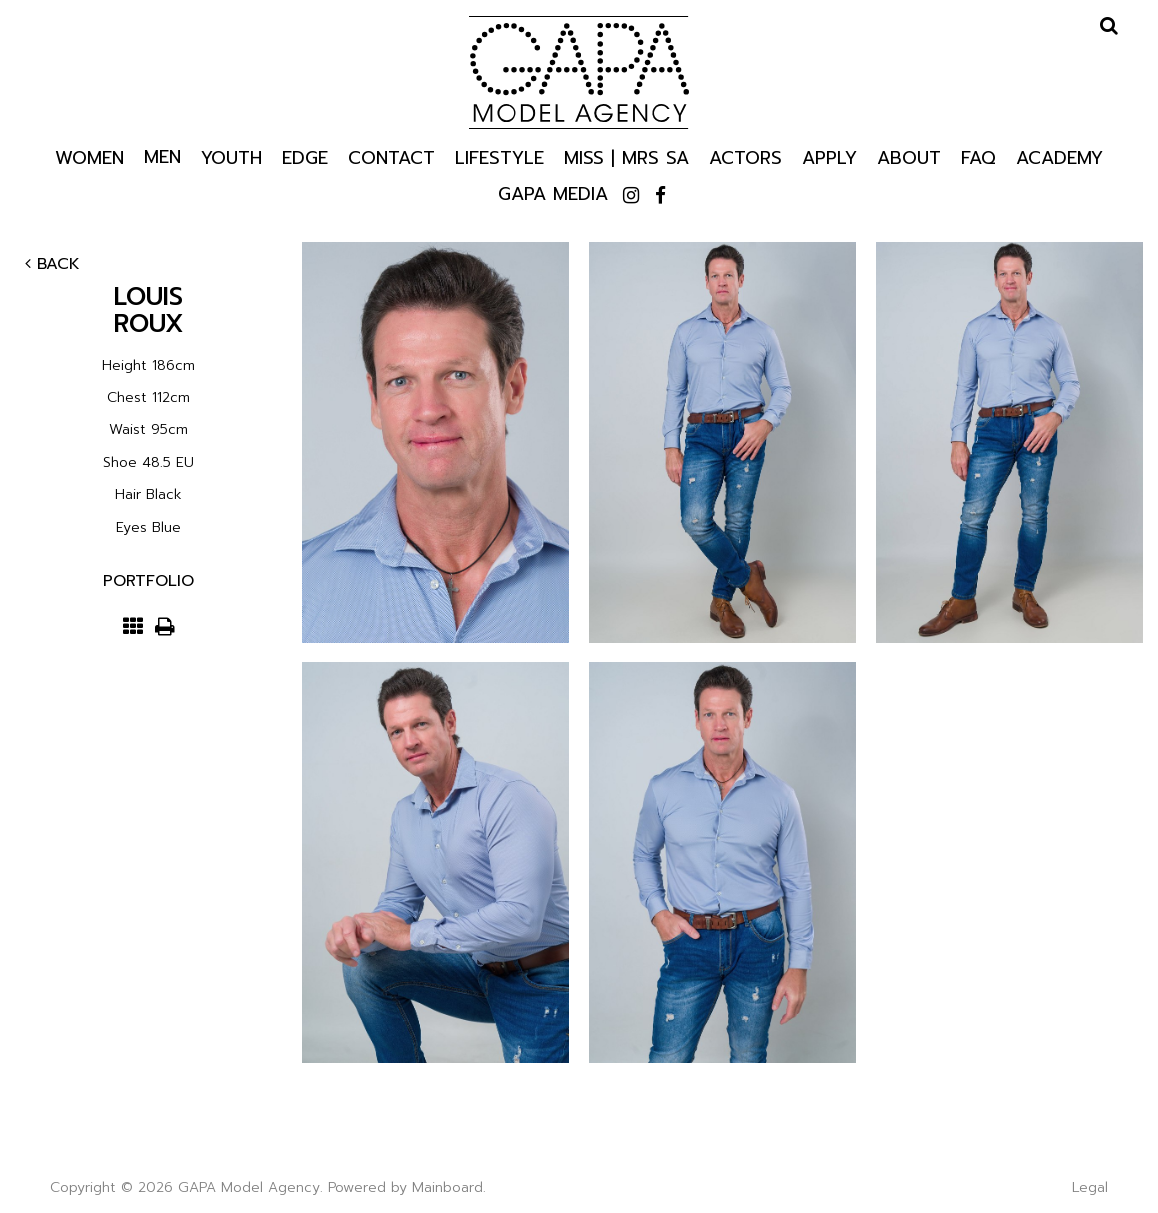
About (909, 156)
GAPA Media (553, 192)
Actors (745, 156)
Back (52, 264)
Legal (1090, 1187)
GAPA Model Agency (579, 72)
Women (89, 156)
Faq (978, 156)
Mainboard (447, 1187)
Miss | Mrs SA (626, 156)
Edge (305, 156)
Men (162, 156)
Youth (231, 156)
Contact (391, 156)
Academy (1059, 156)
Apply (829, 156)
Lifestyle (499, 156)
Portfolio (148, 581)
